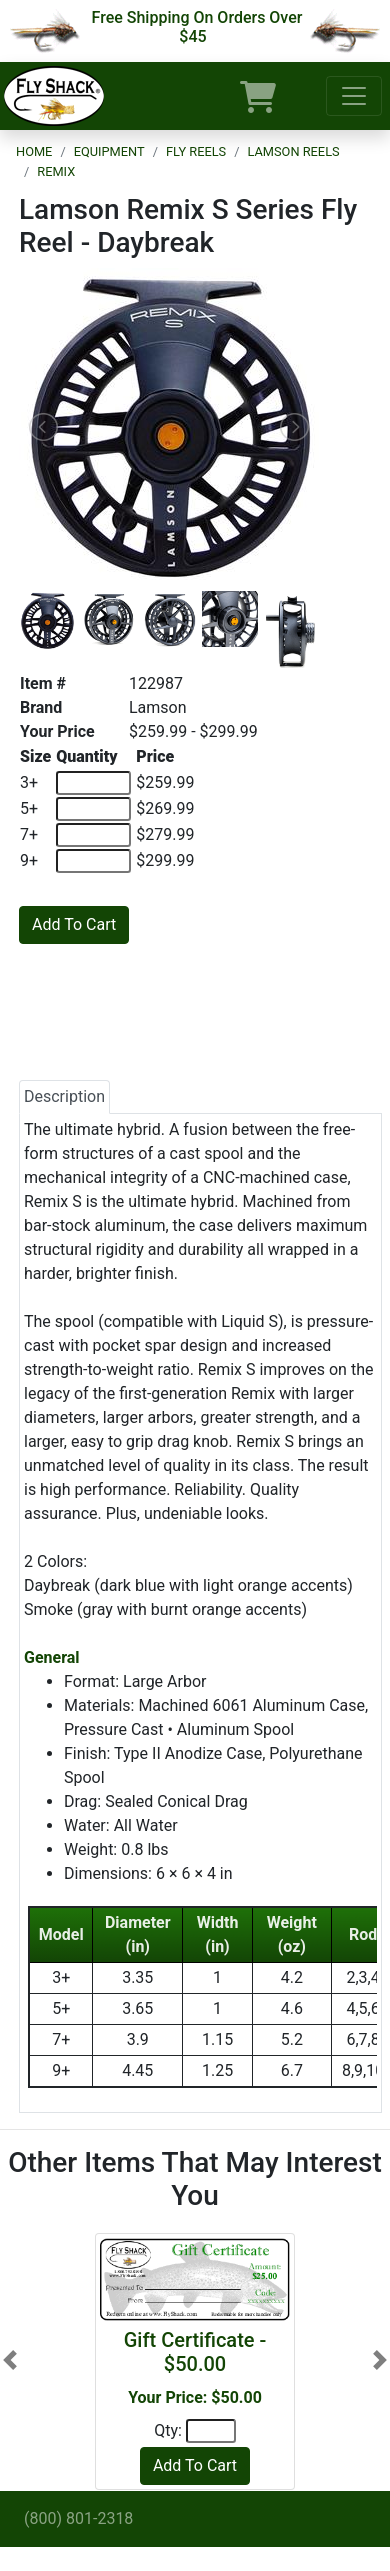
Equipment (109, 151)
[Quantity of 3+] (93, 783)
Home (34, 151)
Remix (56, 171)
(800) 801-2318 (78, 2518)
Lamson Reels (293, 151)
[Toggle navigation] (354, 96)
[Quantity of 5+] (93, 809)
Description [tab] (64, 1096)
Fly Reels (196, 151)
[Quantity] (211, 2431)
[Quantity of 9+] (93, 861)
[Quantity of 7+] (93, 835)
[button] (10, 2360)
